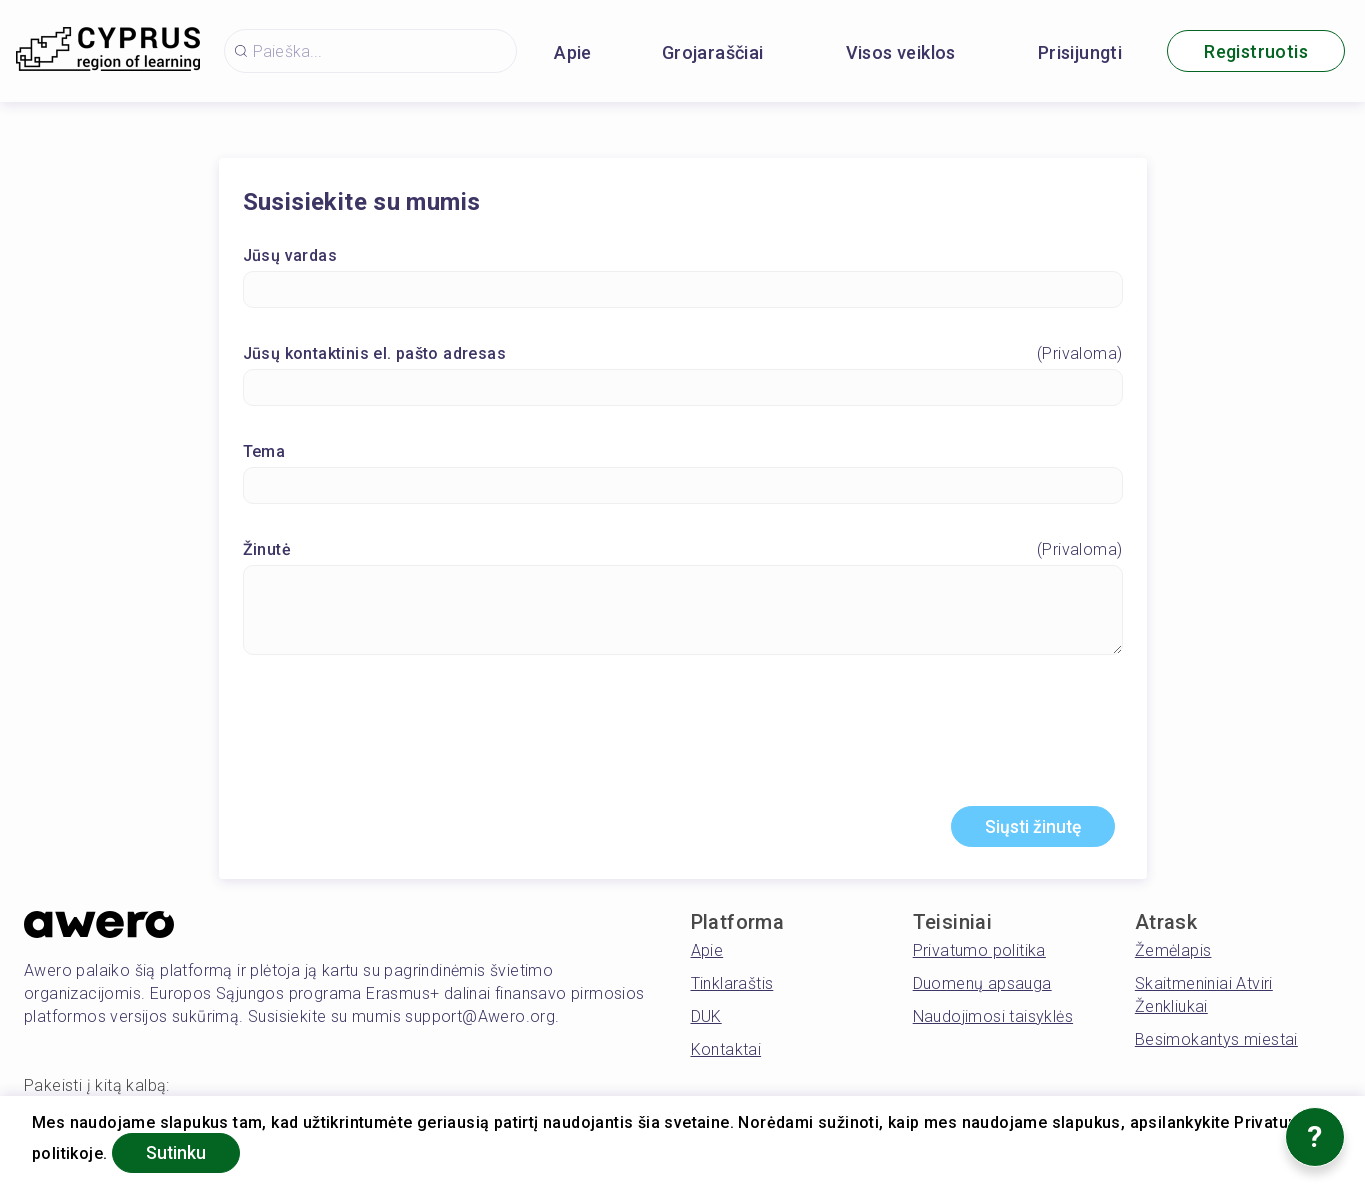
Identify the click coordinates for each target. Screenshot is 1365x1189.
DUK (706, 1018)
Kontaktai (726, 1051)
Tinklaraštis (732, 985)
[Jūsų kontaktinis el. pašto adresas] (683, 388)
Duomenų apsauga (982, 985)
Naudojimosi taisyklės (993, 1018)
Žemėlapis (1173, 952)
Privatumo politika (979, 952)
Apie (573, 52)
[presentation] (683, 740)
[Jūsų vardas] (683, 290)
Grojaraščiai (713, 52)
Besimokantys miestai (1216, 1041)
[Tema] (683, 486)
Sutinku (179, 1152)
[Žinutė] (683, 611)
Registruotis (1256, 51)
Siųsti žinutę (1028, 828)
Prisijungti (1080, 52)
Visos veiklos (901, 52)
